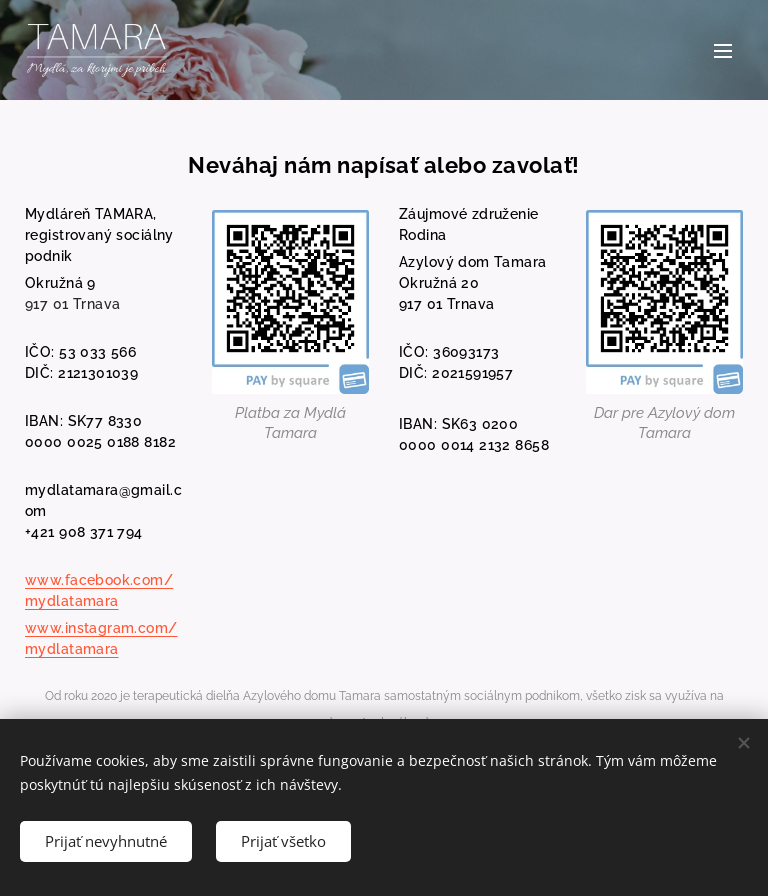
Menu (723, 51)
